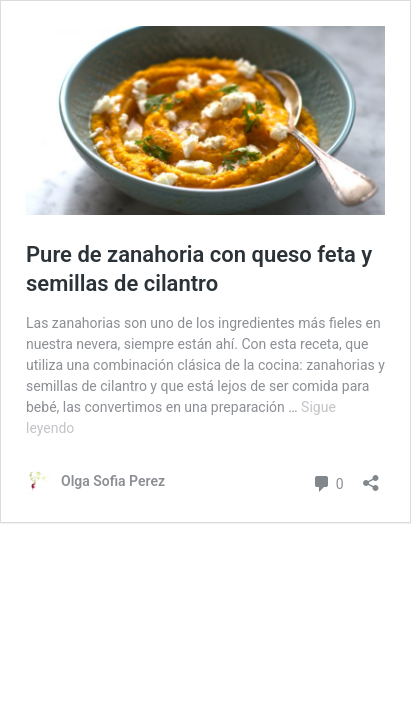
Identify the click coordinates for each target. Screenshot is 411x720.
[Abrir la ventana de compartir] (371, 476)
